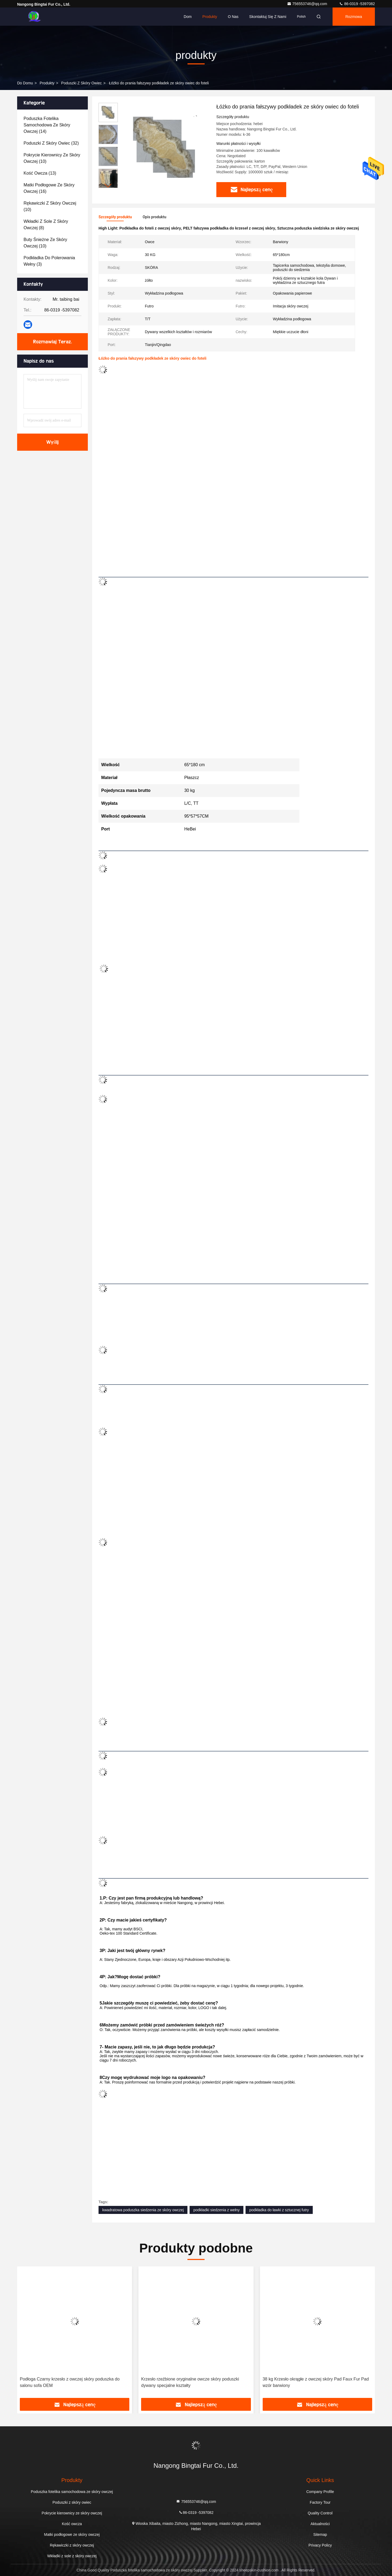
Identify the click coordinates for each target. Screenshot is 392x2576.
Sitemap (320, 2534)
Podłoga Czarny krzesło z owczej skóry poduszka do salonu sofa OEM (70, 2382)
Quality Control (320, 2513)
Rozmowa (353, 16)
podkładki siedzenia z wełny (216, 2210)
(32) (51, 143)
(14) (47, 125)
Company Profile (320, 2491)
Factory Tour (320, 2502)
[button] (108, 185)
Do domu (25, 83)
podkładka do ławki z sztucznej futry (279, 2210)
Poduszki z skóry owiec (81, 83)
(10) (52, 158)
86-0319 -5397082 (357, 4)
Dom (188, 16)
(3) (49, 260)
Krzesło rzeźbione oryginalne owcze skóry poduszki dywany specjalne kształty (190, 2382)
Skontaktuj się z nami (268, 16)
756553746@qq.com (307, 4)
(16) (49, 188)
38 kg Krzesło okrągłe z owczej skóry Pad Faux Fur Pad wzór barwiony (316, 2382)
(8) (46, 224)
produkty (47, 83)
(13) (40, 173)
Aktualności (320, 2524)
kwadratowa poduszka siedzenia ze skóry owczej (143, 2210)
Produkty (209, 16)
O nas (233, 16)
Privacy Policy (320, 2545)
